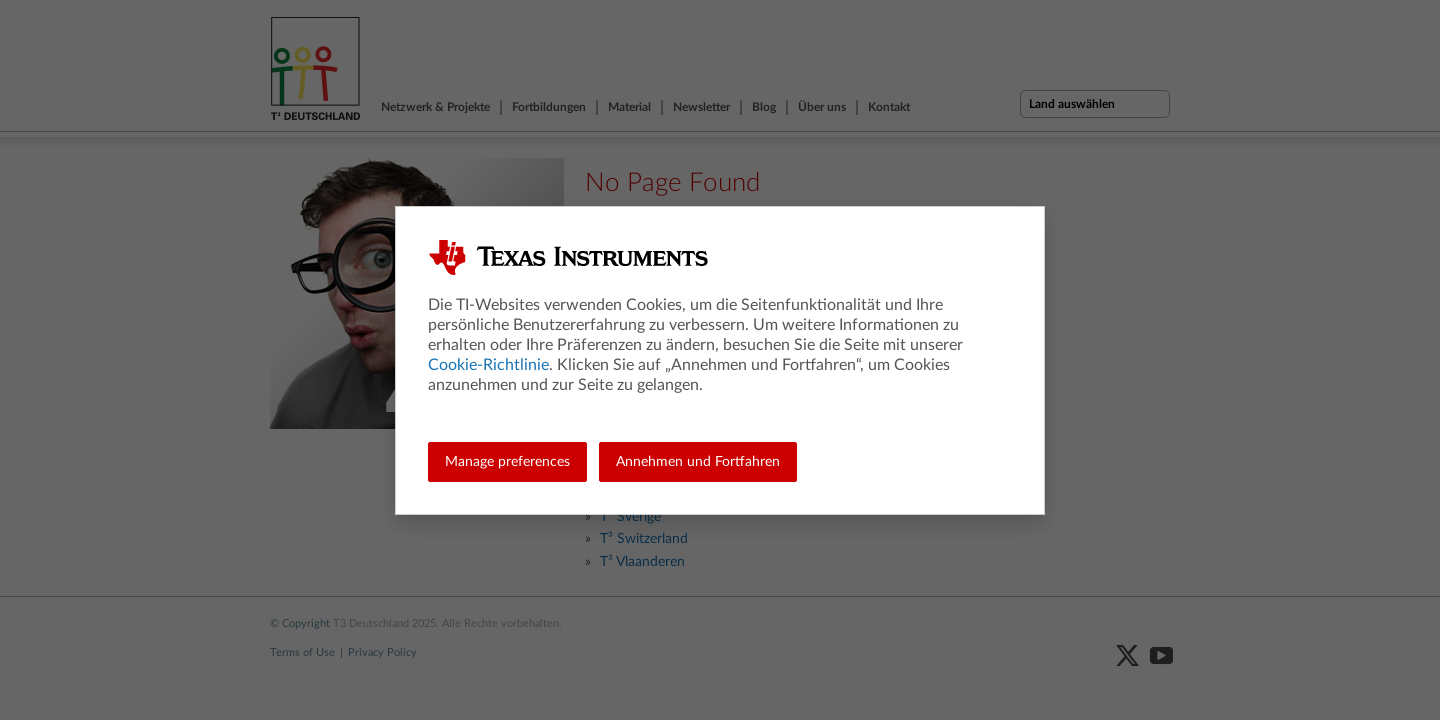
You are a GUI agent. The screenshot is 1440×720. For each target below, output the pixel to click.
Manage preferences (507, 462)
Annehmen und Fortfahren (698, 462)
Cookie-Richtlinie (488, 365)
